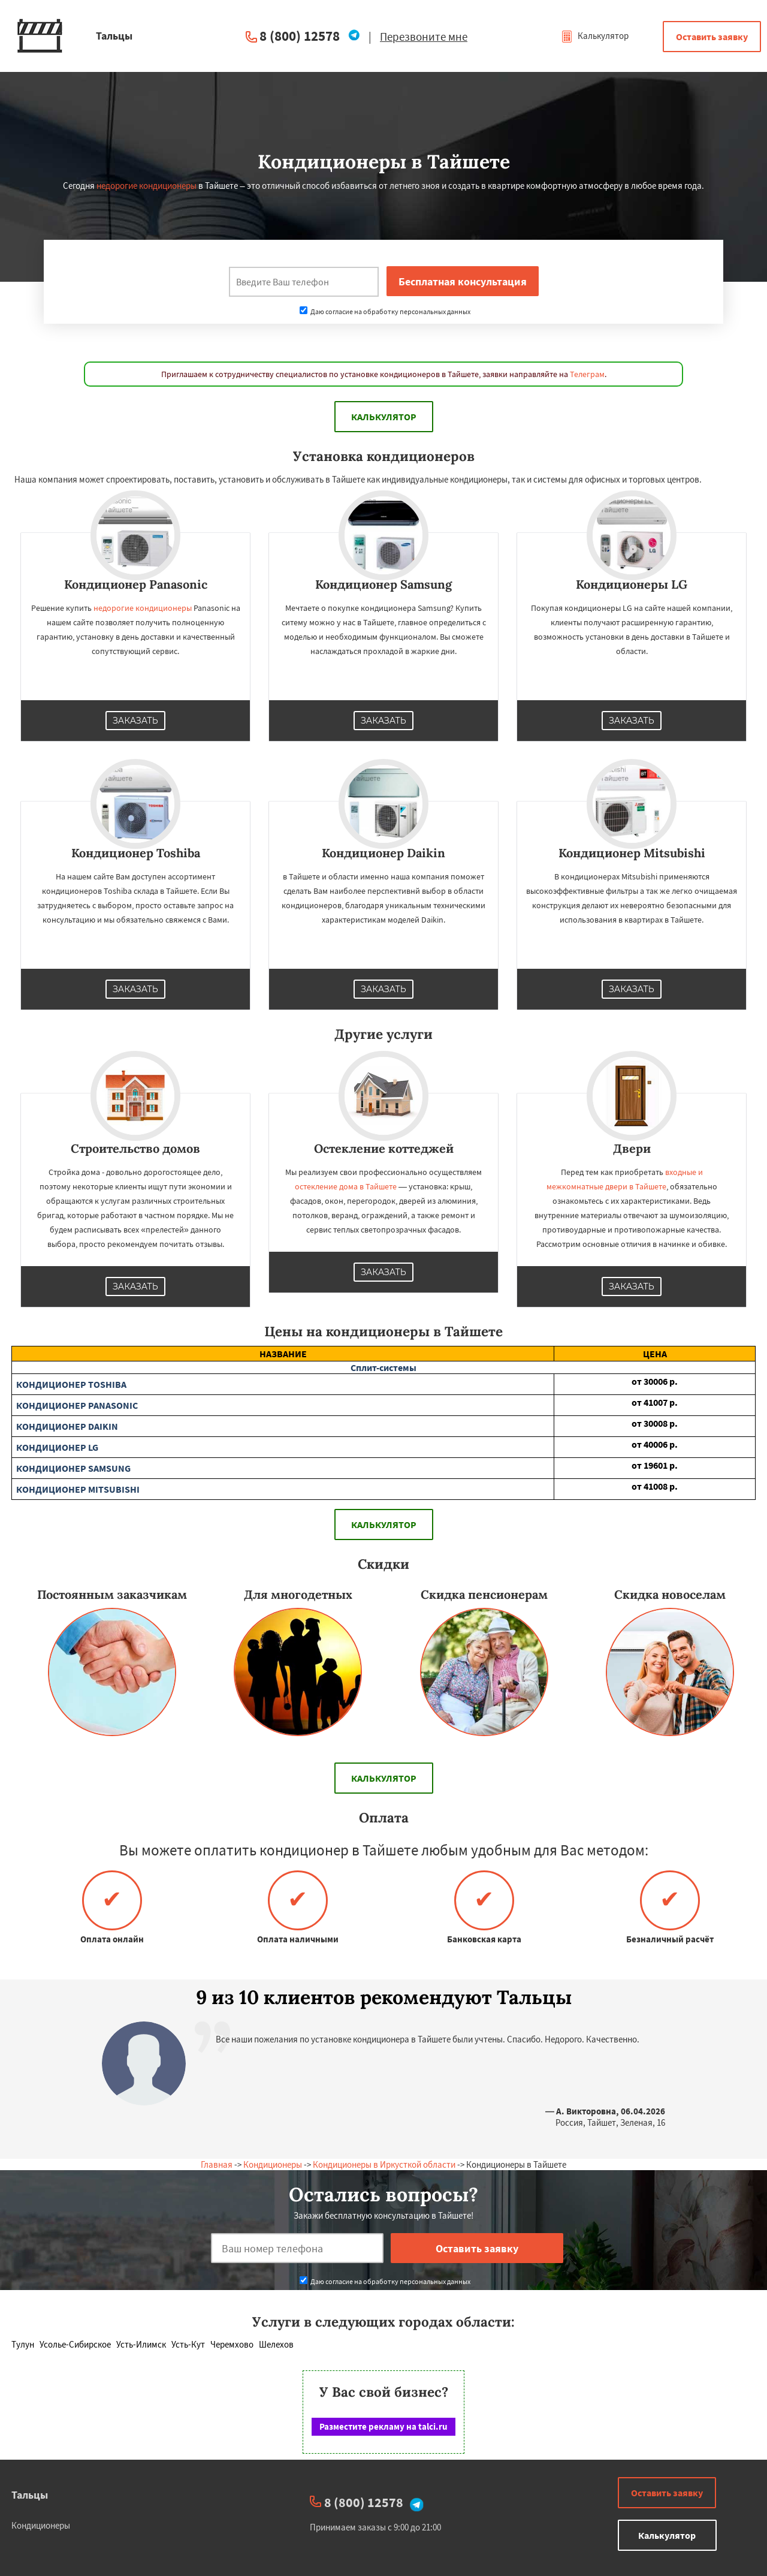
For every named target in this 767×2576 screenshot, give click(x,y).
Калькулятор (595, 35)
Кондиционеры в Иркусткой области (384, 2164)
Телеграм (587, 374)
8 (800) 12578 (299, 35)
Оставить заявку (712, 37)
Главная (216, 2164)
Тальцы (29, 2495)
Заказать (135, 720)
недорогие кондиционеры (146, 185)
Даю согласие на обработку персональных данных (385, 311)
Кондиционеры (272, 2164)
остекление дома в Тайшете (346, 1186)
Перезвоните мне (423, 36)
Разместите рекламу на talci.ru (383, 2426)
